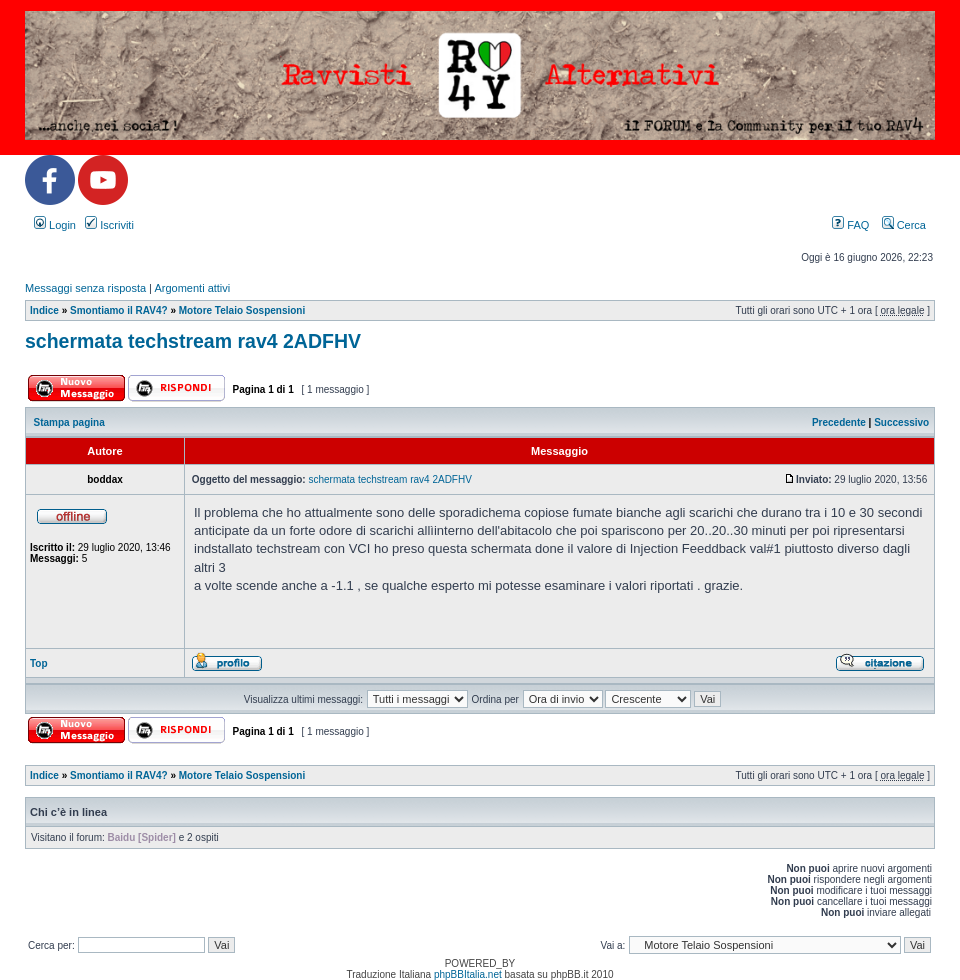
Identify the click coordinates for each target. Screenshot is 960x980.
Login (55, 225)
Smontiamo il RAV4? (119, 310)
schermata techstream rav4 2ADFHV (193, 341)
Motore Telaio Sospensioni (242, 310)
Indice (44, 310)
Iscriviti (109, 225)
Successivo (901, 422)
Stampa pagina (69, 422)
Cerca (904, 225)
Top (39, 663)
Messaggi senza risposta (85, 288)
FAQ (850, 225)
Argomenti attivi (192, 288)
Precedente (839, 422)
